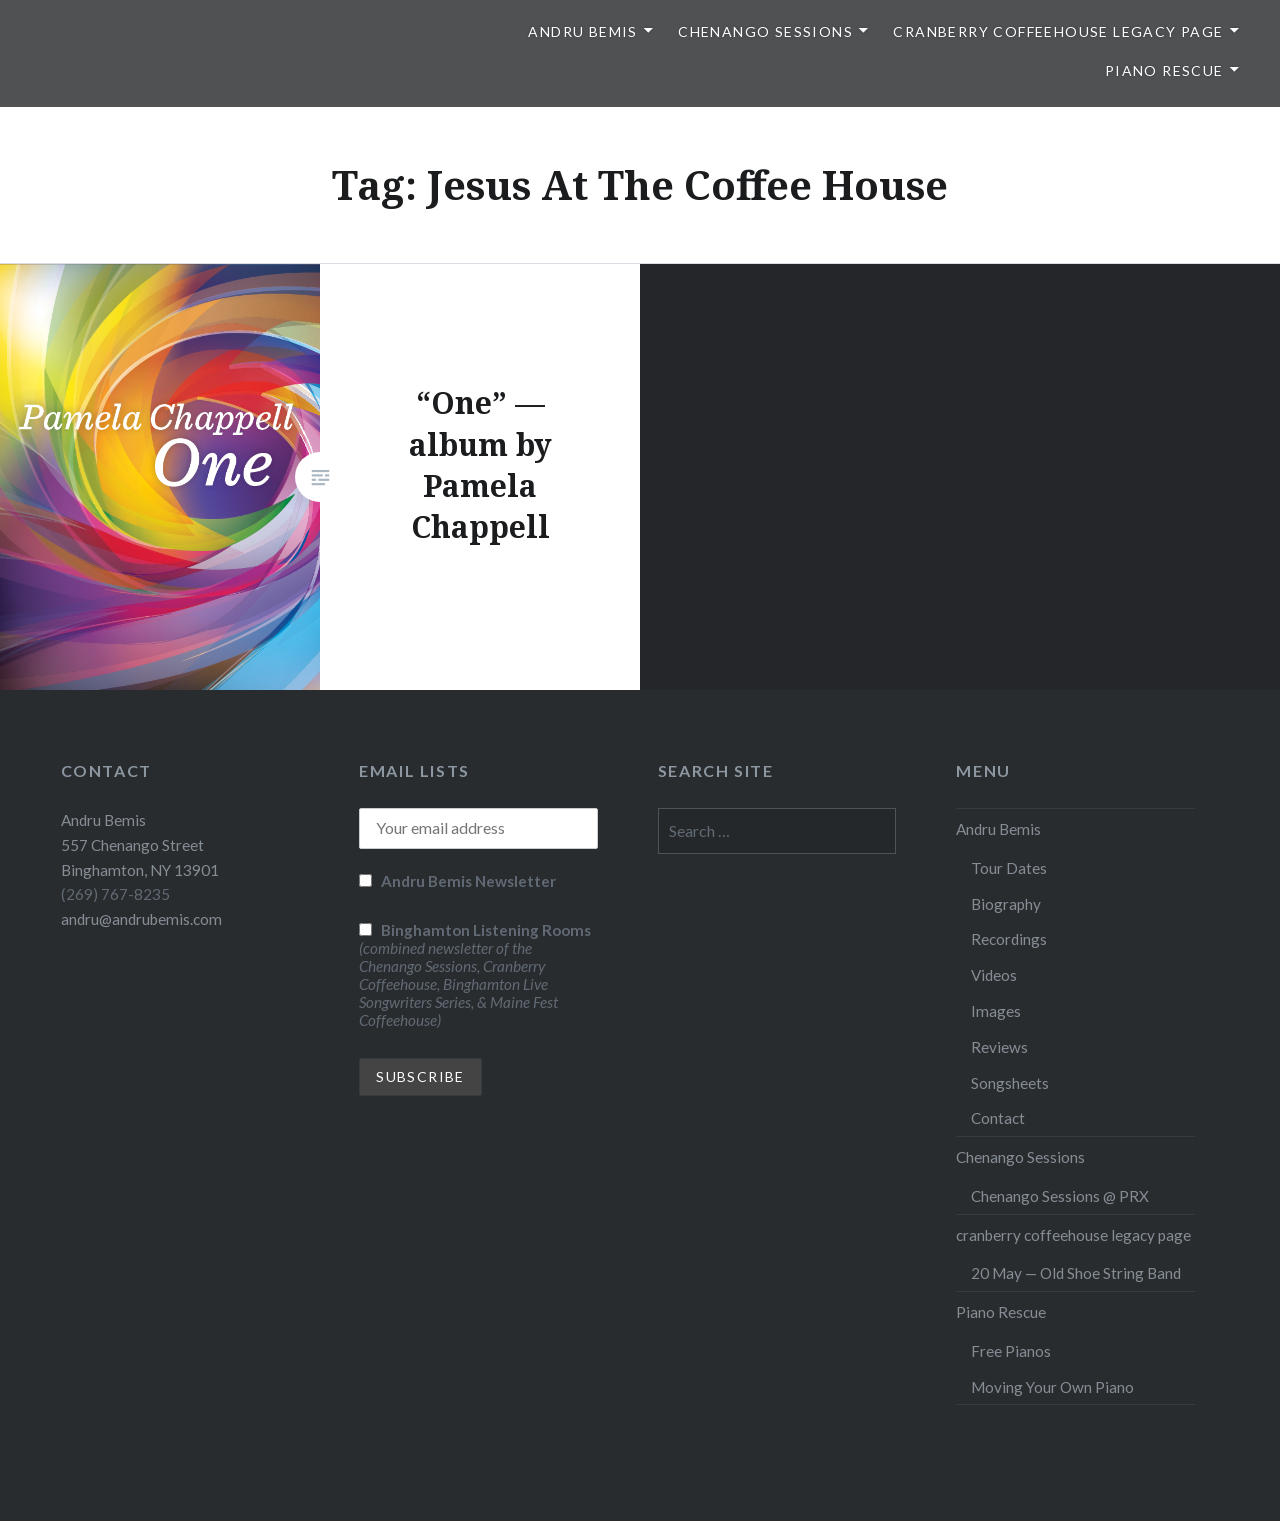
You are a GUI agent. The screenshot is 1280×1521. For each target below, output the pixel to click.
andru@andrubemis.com (141, 919)
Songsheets (1010, 1083)
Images (996, 1011)
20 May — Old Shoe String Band (1076, 1273)
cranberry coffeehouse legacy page (1058, 31)
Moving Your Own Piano (1052, 1387)
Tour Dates (1009, 868)
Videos (994, 975)
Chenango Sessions (765, 31)
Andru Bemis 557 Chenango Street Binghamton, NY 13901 (140, 845)
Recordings (1009, 939)
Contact (998, 1118)
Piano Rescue (1164, 70)
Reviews (999, 1047)
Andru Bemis (582, 31)
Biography (1006, 904)
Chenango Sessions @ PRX (1060, 1196)
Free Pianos (1011, 1351)
